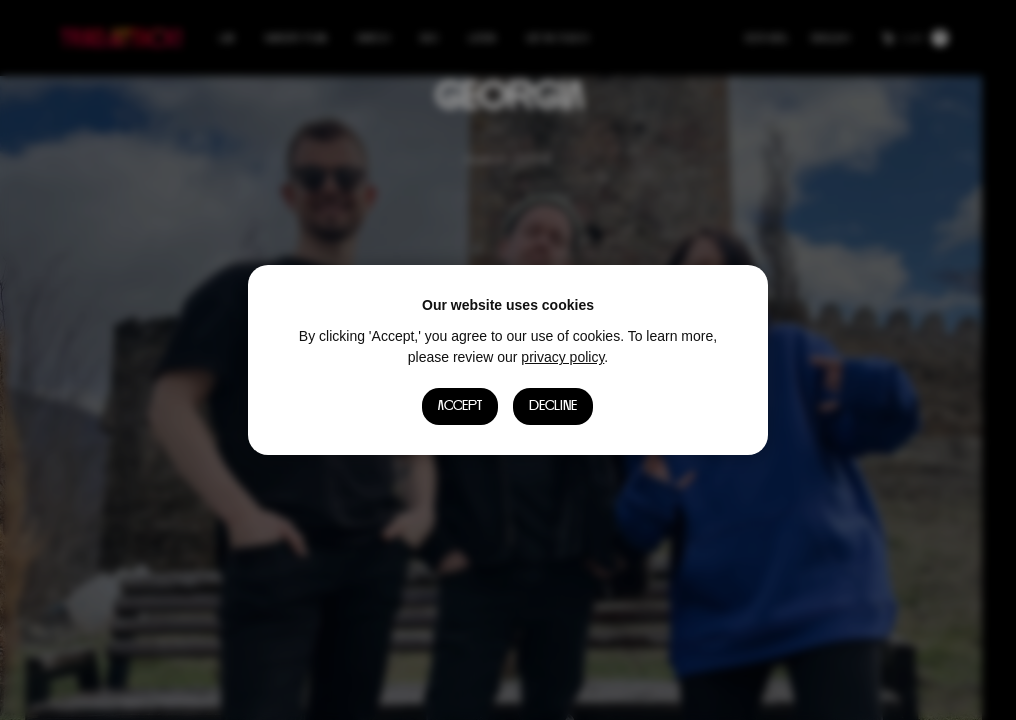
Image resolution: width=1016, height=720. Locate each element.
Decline (554, 406)
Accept (460, 406)
